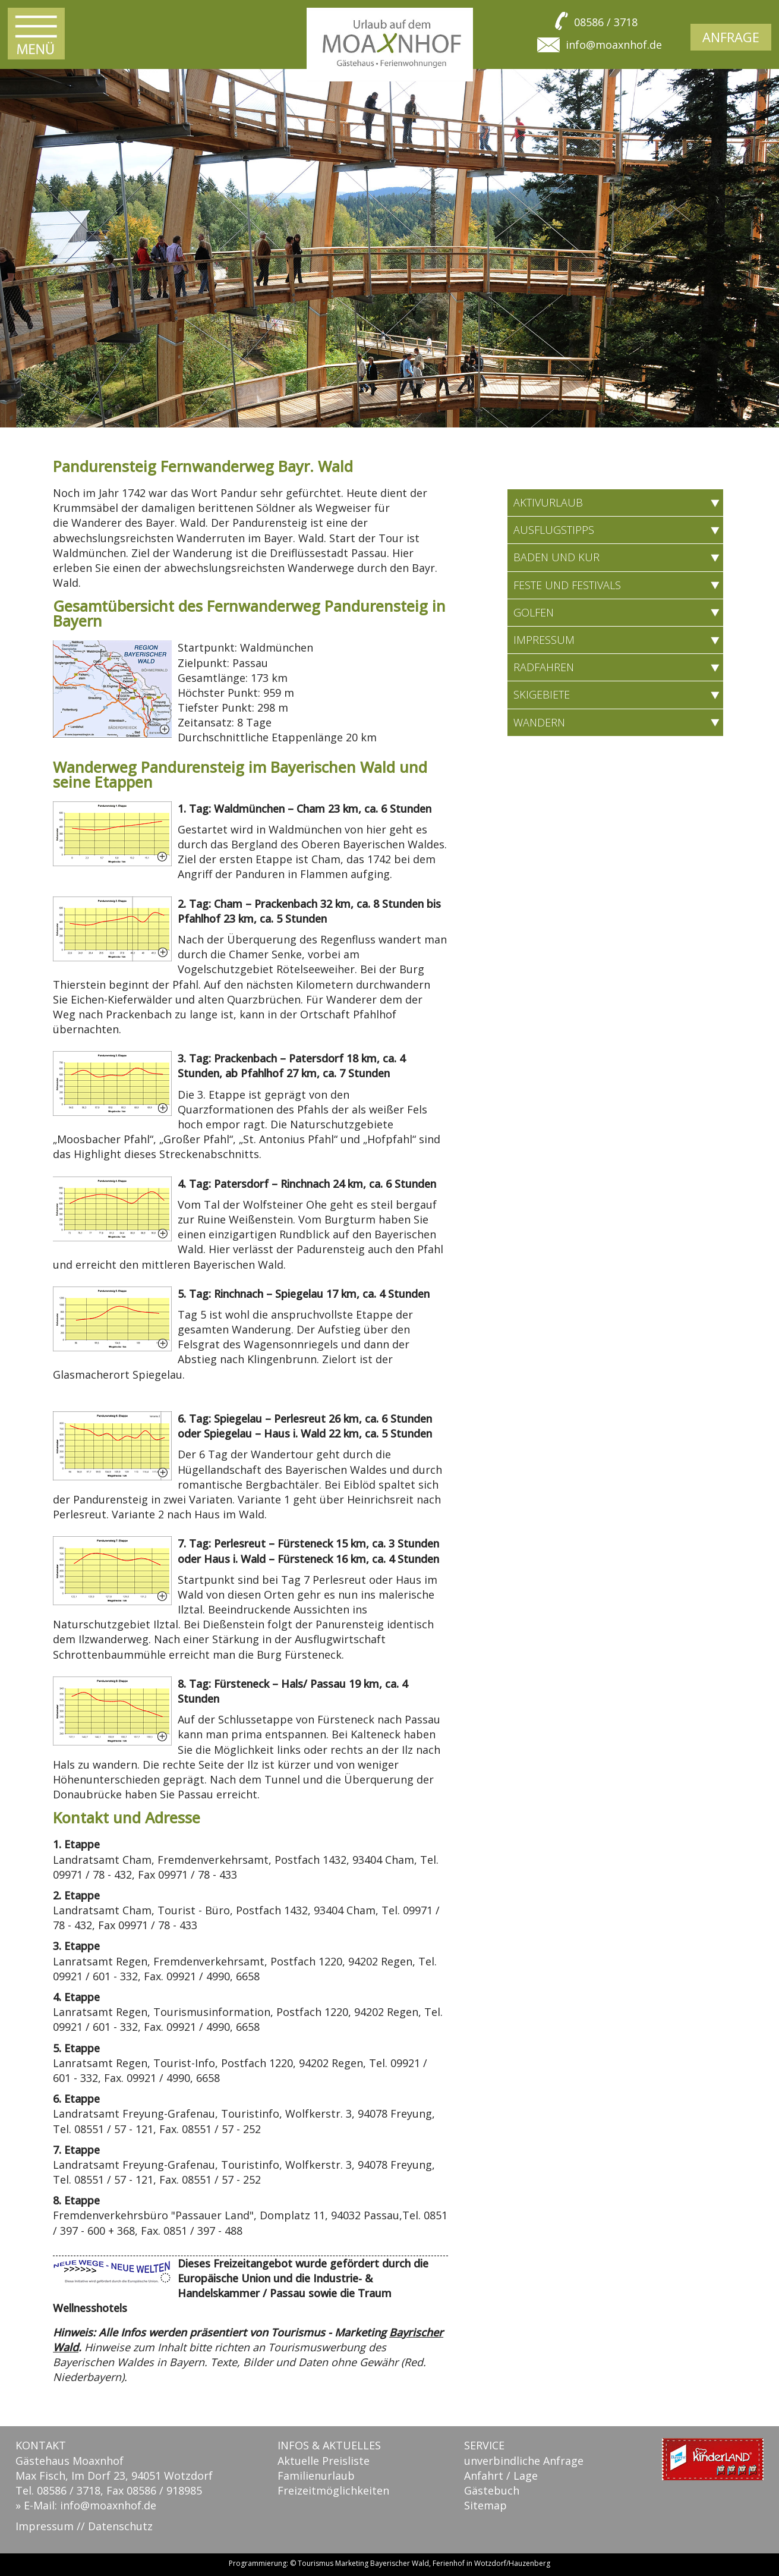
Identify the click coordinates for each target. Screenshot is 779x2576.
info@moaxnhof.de (614, 44)
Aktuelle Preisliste (323, 2461)
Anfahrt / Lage (501, 2475)
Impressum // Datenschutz (84, 2526)
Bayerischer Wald (399, 2563)
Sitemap (485, 2505)
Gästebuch (491, 2490)
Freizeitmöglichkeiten (333, 2490)
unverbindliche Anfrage (524, 2461)
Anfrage (730, 37)
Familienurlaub (316, 2475)
